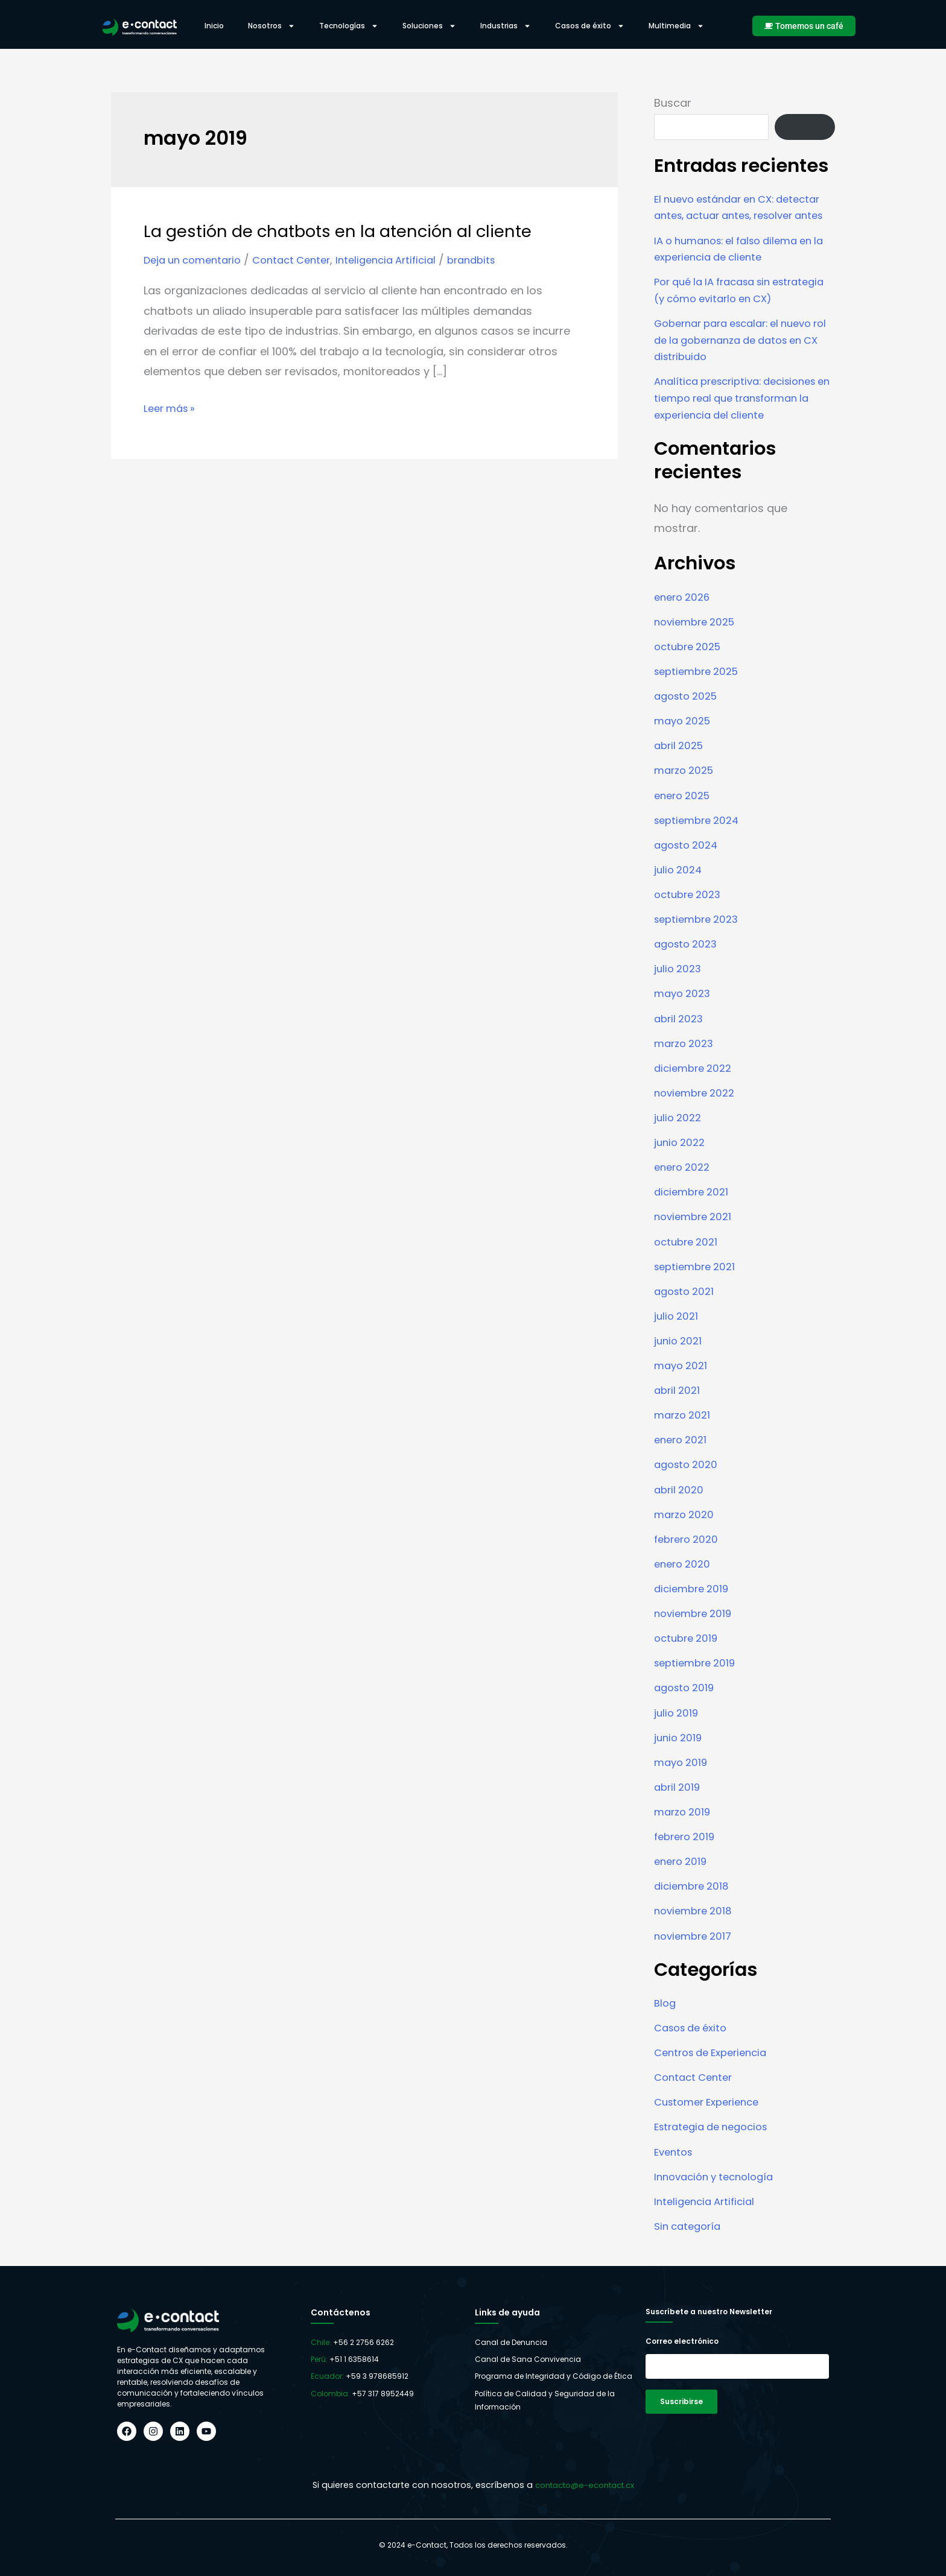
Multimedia (676, 26)
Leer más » (172, 407)
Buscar (672, 102)
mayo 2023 (684, 1015)
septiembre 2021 (698, 1284)
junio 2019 (679, 1748)
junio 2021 (679, 1357)
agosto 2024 (688, 868)
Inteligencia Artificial (405, 259)
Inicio (214, 26)
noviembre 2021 (696, 1235)
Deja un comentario (197, 259)
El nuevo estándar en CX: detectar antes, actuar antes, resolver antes (733, 215)
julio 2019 (677, 1724)
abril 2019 (678, 1797)
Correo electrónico (682, 2341)
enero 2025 (685, 820)
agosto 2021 (686, 1308)
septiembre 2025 (700, 698)
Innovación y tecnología (719, 2181)
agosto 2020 (688, 1479)
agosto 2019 (686, 1699)
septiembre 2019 (698, 1675)
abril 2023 (680, 1040)
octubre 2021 (688, 1259)
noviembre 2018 (696, 1919)
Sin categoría (690, 2230)
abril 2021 (678, 1406)
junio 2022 (681, 1161)
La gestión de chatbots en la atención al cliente (355, 231)
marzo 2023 (686, 1064)
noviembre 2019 (696, 1626)
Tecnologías (348, 26)
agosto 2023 (688, 966)
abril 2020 (680, 1503)
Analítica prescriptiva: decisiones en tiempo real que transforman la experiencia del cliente (743, 427)
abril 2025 (681, 771)
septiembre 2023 (700, 942)
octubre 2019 (688, 1650)
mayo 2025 (685, 747)
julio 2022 (679, 1137)
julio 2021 (677, 1333)
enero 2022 (684, 1186)
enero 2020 (684, 1577)
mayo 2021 (682, 1382)
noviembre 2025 (698, 649)
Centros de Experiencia (716, 2059)
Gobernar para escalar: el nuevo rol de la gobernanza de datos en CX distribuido (744, 369)
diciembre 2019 (694, 1601)
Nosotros (271, 26)
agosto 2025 (688, 722)
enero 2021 (682, 1455)
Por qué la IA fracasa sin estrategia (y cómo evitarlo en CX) (736, 313)
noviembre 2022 (697, 1113)
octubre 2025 (690, 673)
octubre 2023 (690, 917)
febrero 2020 (689, 1552)
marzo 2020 (686, 1528)
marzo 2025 (686, 795)
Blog (666, 2010)
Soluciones (429, 26)
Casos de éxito (589, 26)
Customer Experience (711, 2108)
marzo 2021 (684, 1430)
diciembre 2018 (694, 1894)
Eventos (675, 2157)
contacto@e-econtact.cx (584, 2485)
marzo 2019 (684, 1821)
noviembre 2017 (696, 1943)
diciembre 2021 (694, 1210)
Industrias (505, 26)
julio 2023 (679, 991)
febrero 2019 (687, 1845)
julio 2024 (679, 893)
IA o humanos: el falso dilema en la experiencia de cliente (741, 263)
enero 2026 (684, 624)
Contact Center (303, 259)
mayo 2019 (682, 1772)
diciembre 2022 (696, 1089)
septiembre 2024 (700, 844)
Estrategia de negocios (716, 2133)
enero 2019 (682, 1870)
